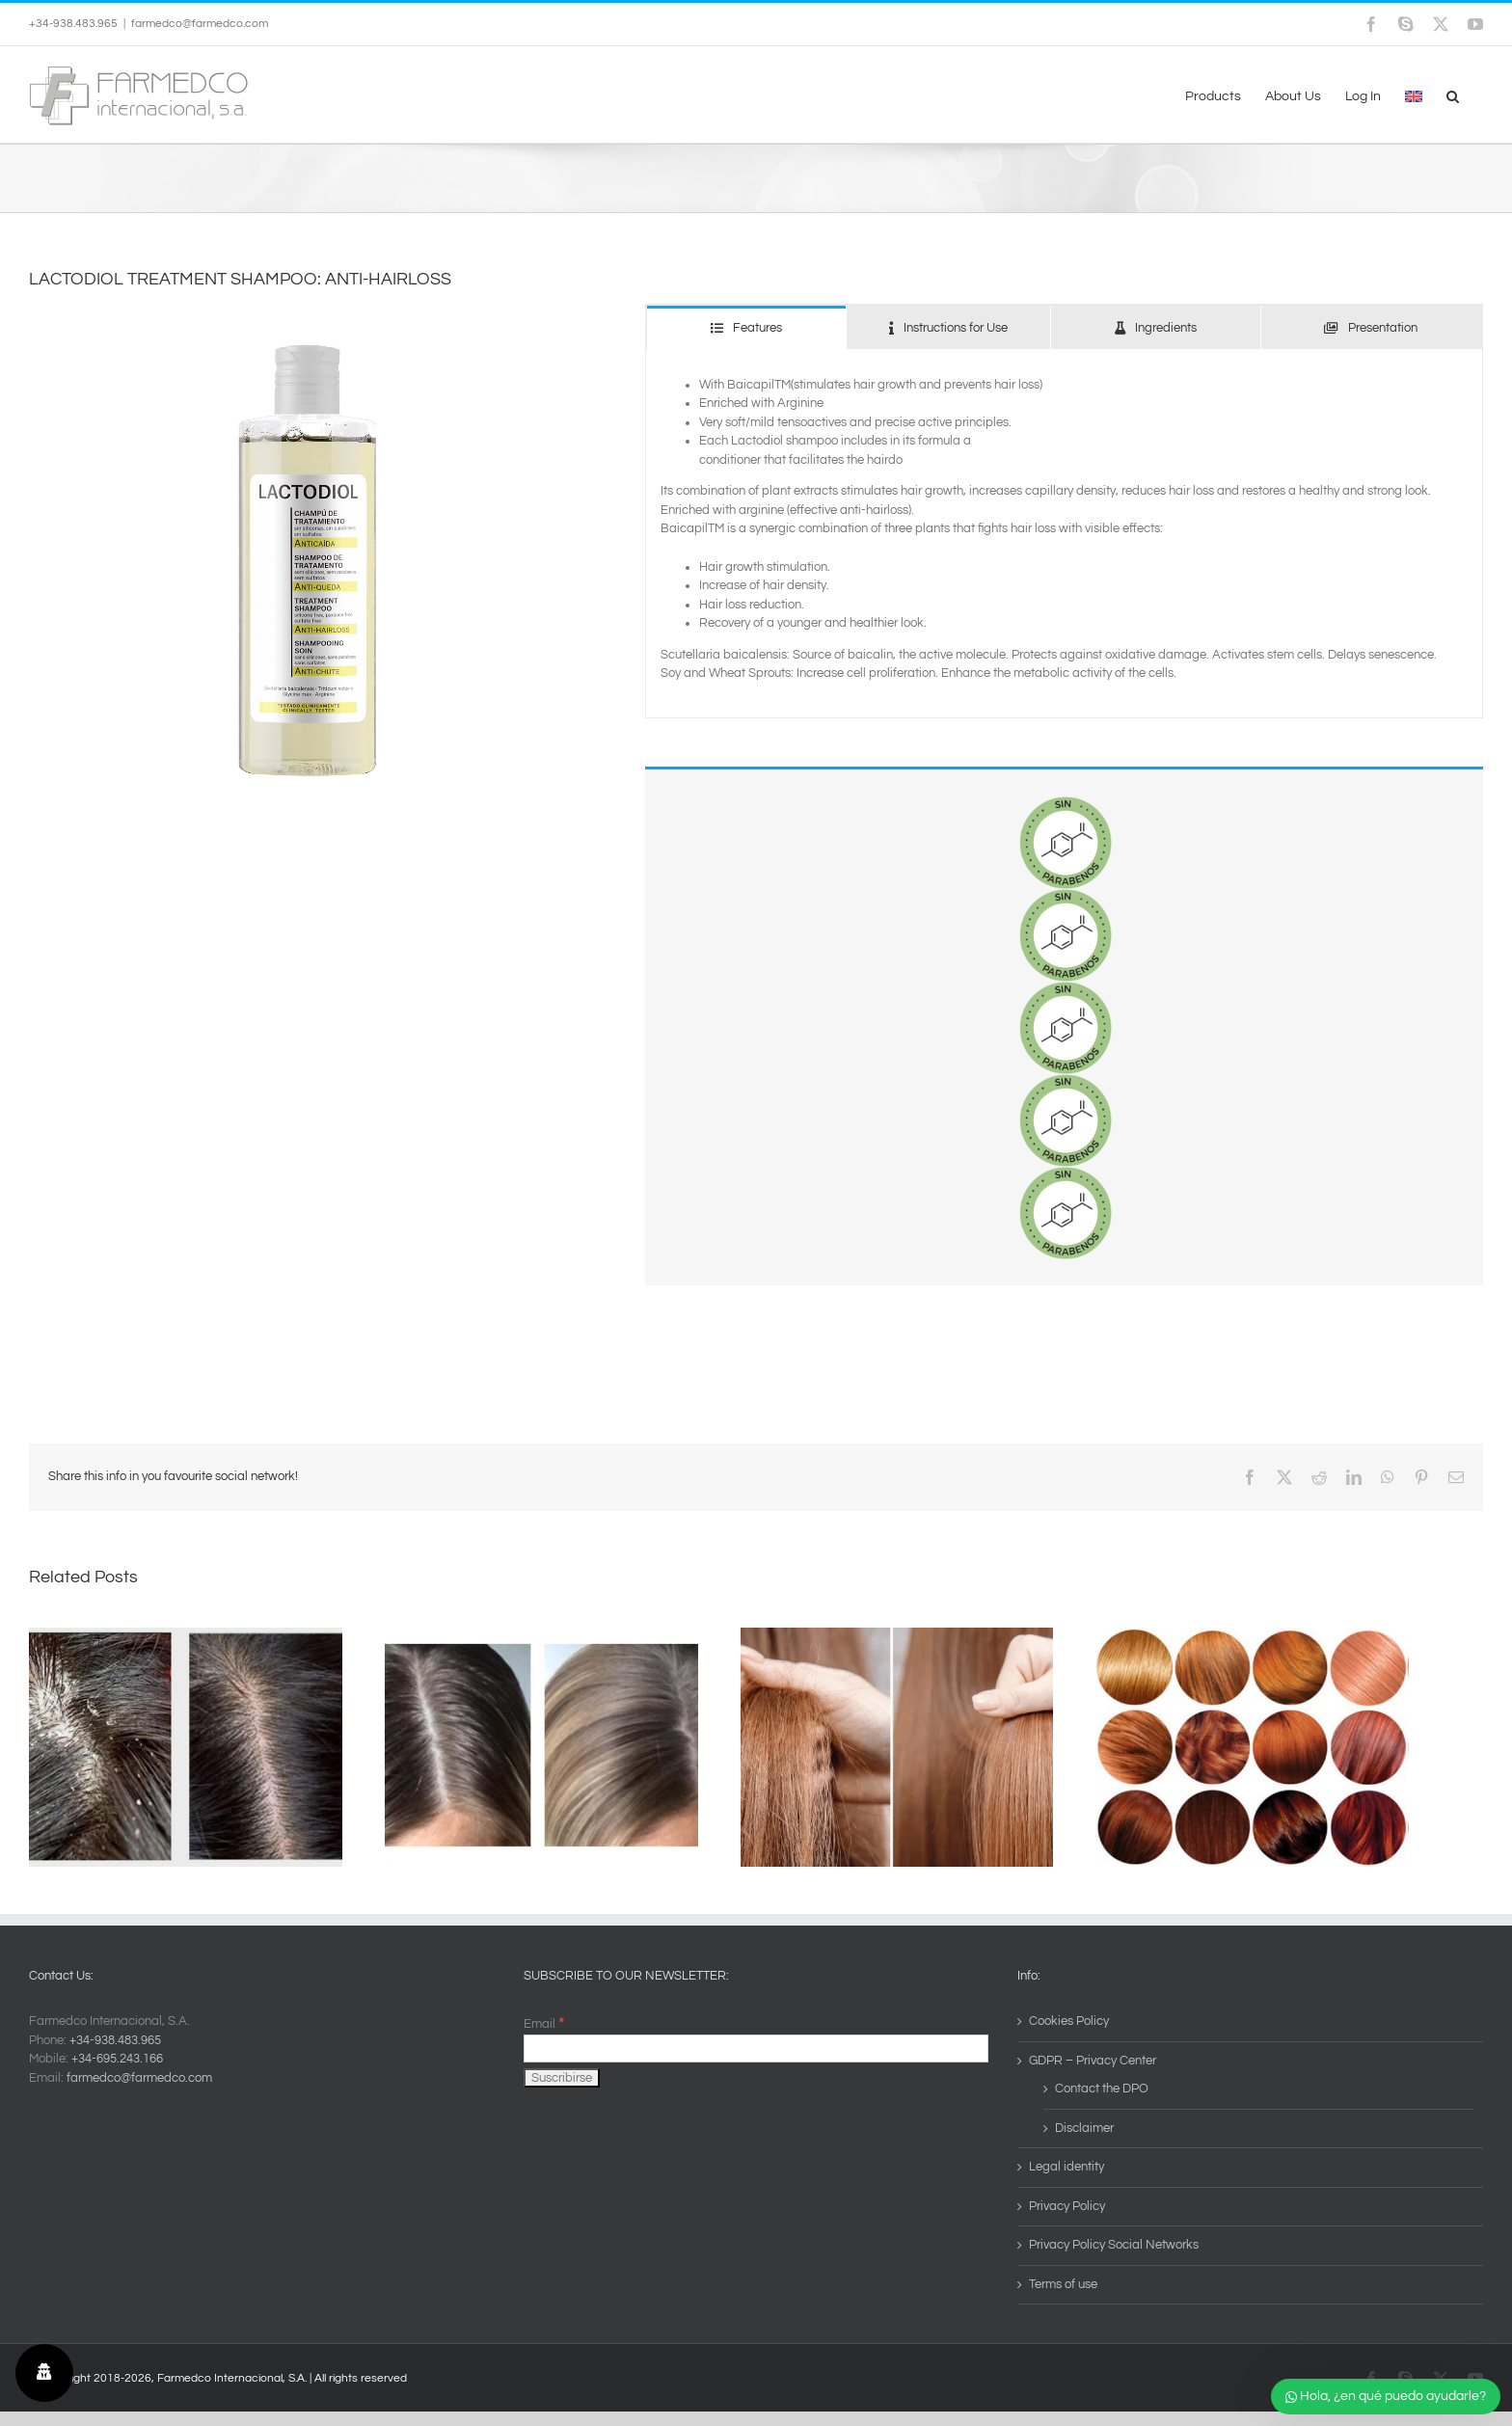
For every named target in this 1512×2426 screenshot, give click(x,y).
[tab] (746, 327)
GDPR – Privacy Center (1092, 2060)
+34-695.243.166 (117, 2058)
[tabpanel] (1064, 533)
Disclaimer (1084, 2128)
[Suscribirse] (562, 2078)
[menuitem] (1413, 94)
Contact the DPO (1101, 2088)
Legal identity (1066, 2166)
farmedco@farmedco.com (199, 23)
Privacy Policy (1067, 2206)
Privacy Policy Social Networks (1114, 2244)
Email (544, 2024)
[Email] (756, 2048)
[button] (1452, 94)
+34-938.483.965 (115, 2040)
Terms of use (1063, 2284)
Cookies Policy (1069, 2021)
